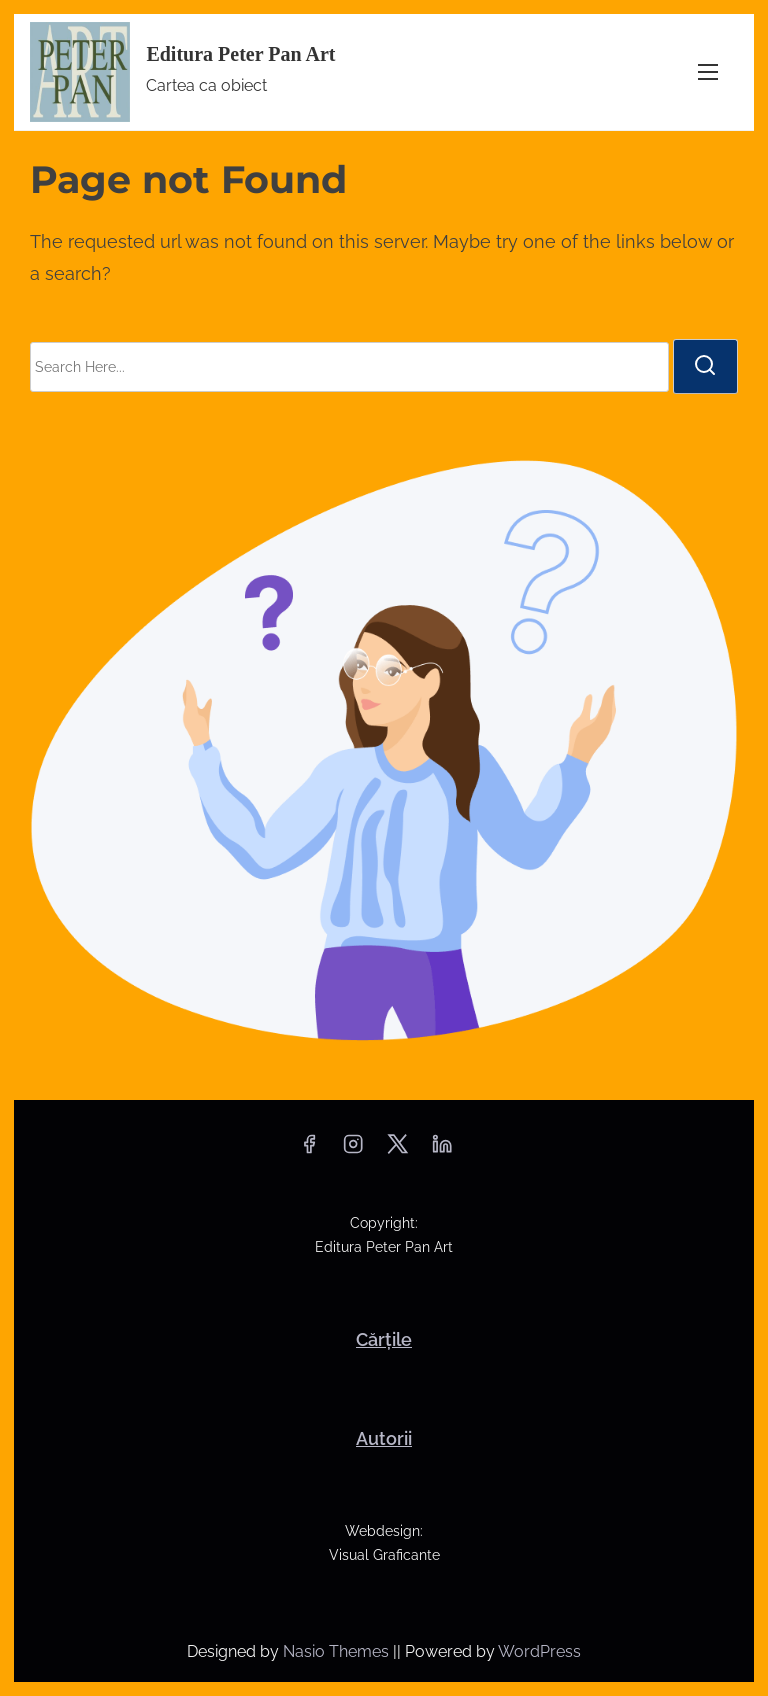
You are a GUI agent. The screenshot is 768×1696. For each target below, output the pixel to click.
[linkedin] (442, 1150)
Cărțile (384, 1339)
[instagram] (353, 1150)
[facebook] (309, 1150)
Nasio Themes (338, 1651)
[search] (705, 366)
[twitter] (397, 1150)
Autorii (384, 1438)
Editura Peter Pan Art (240, 54)
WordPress (539, 1651)
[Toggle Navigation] (708, 72)
